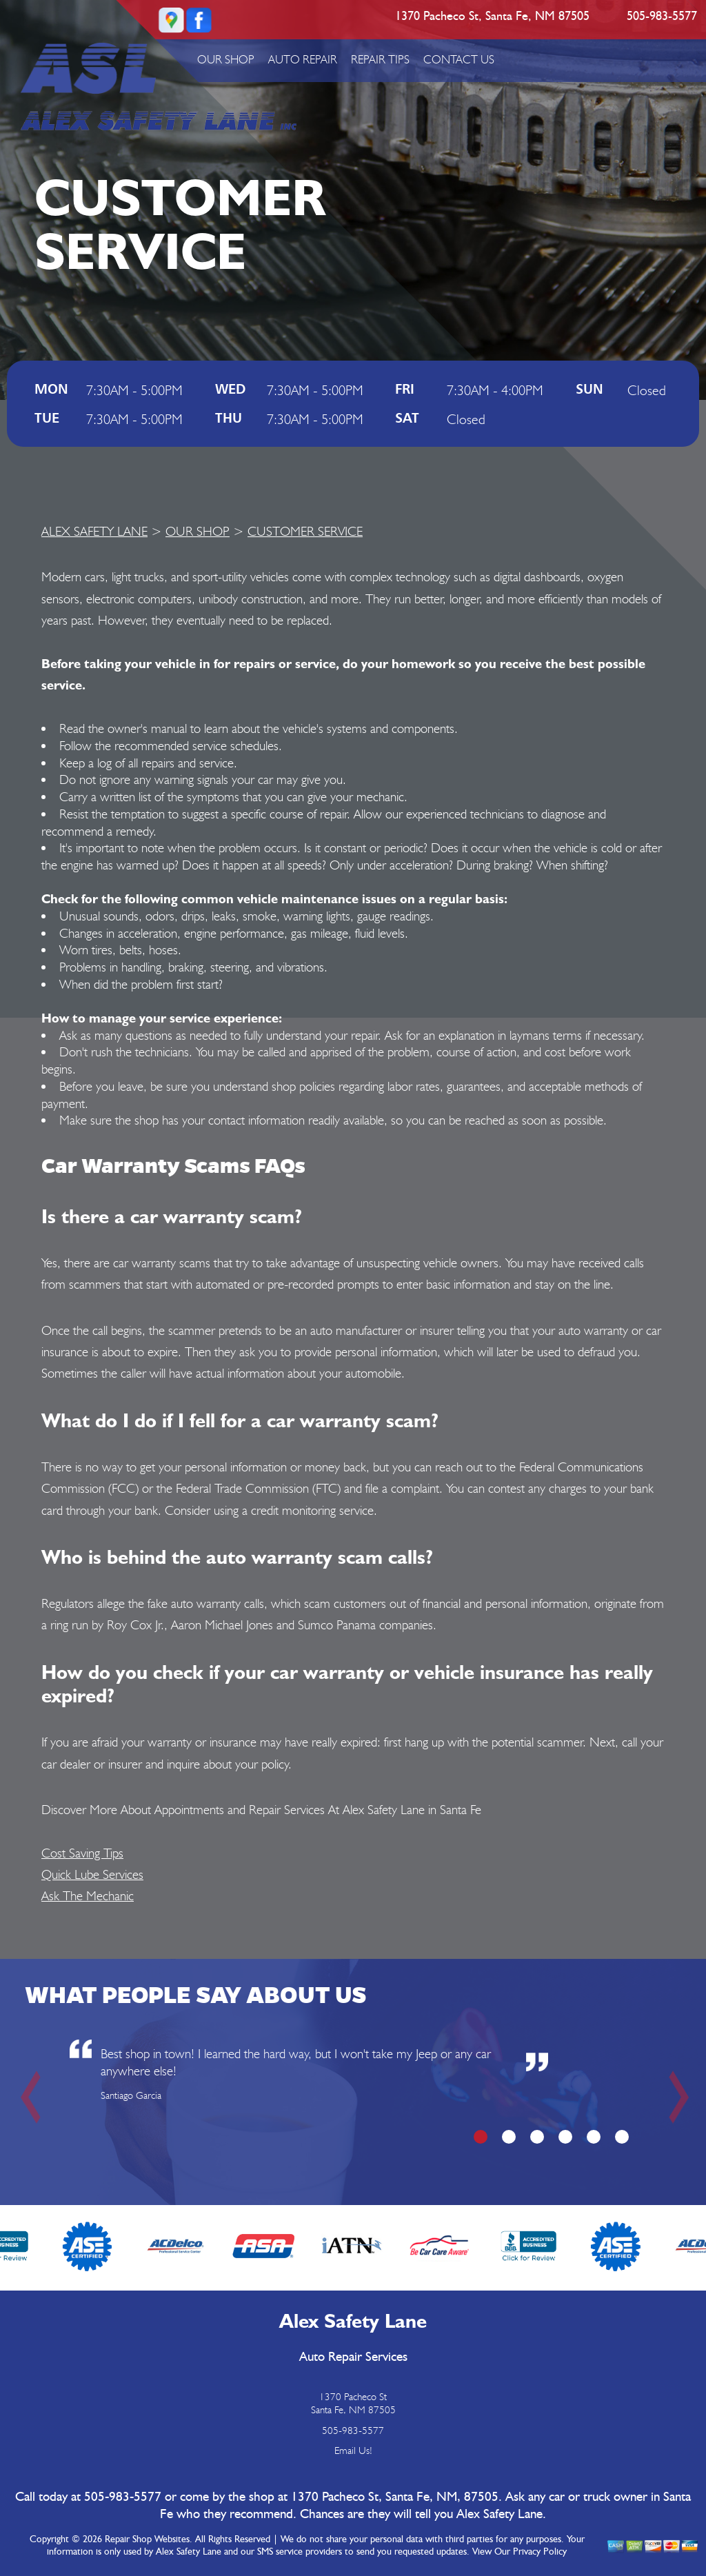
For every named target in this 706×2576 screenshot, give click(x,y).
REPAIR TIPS (380, 59)
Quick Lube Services (92, 1874)
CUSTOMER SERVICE (305, 531)
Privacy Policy (540, 2552)
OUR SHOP (225, 59)
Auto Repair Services (353, 2357)
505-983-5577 (662, 16)
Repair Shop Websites (147, 2539)
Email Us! (353, 2450)
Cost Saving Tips (82, 1852)
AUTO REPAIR (302, 59)
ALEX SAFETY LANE (94, 531)
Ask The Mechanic (87, 1895)
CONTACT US (458, 59)
